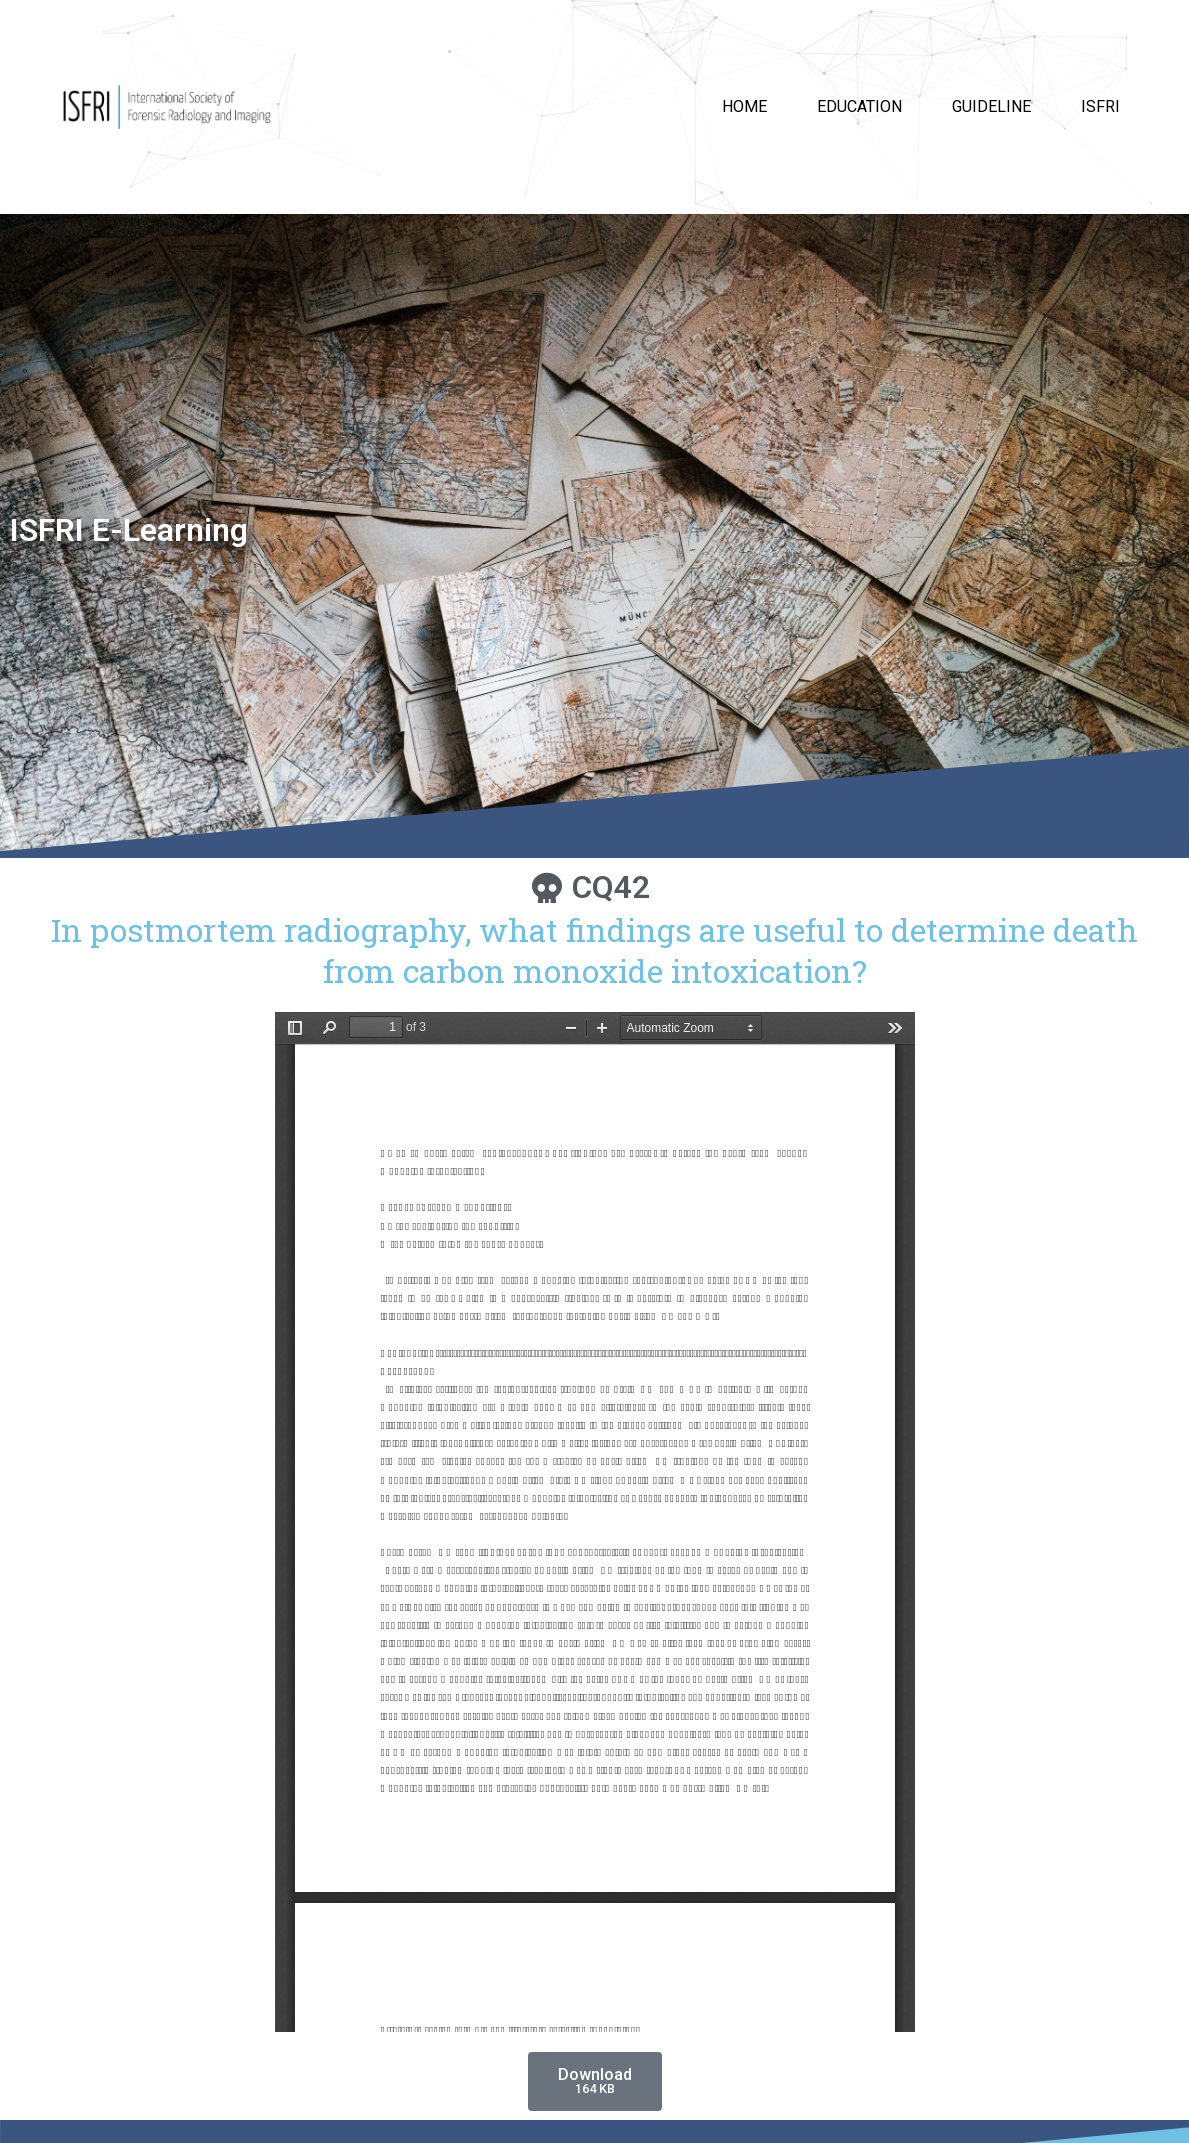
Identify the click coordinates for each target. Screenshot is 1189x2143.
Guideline (991, 106)
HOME (744, 106)
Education (859, 106)
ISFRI (1100, 106)
